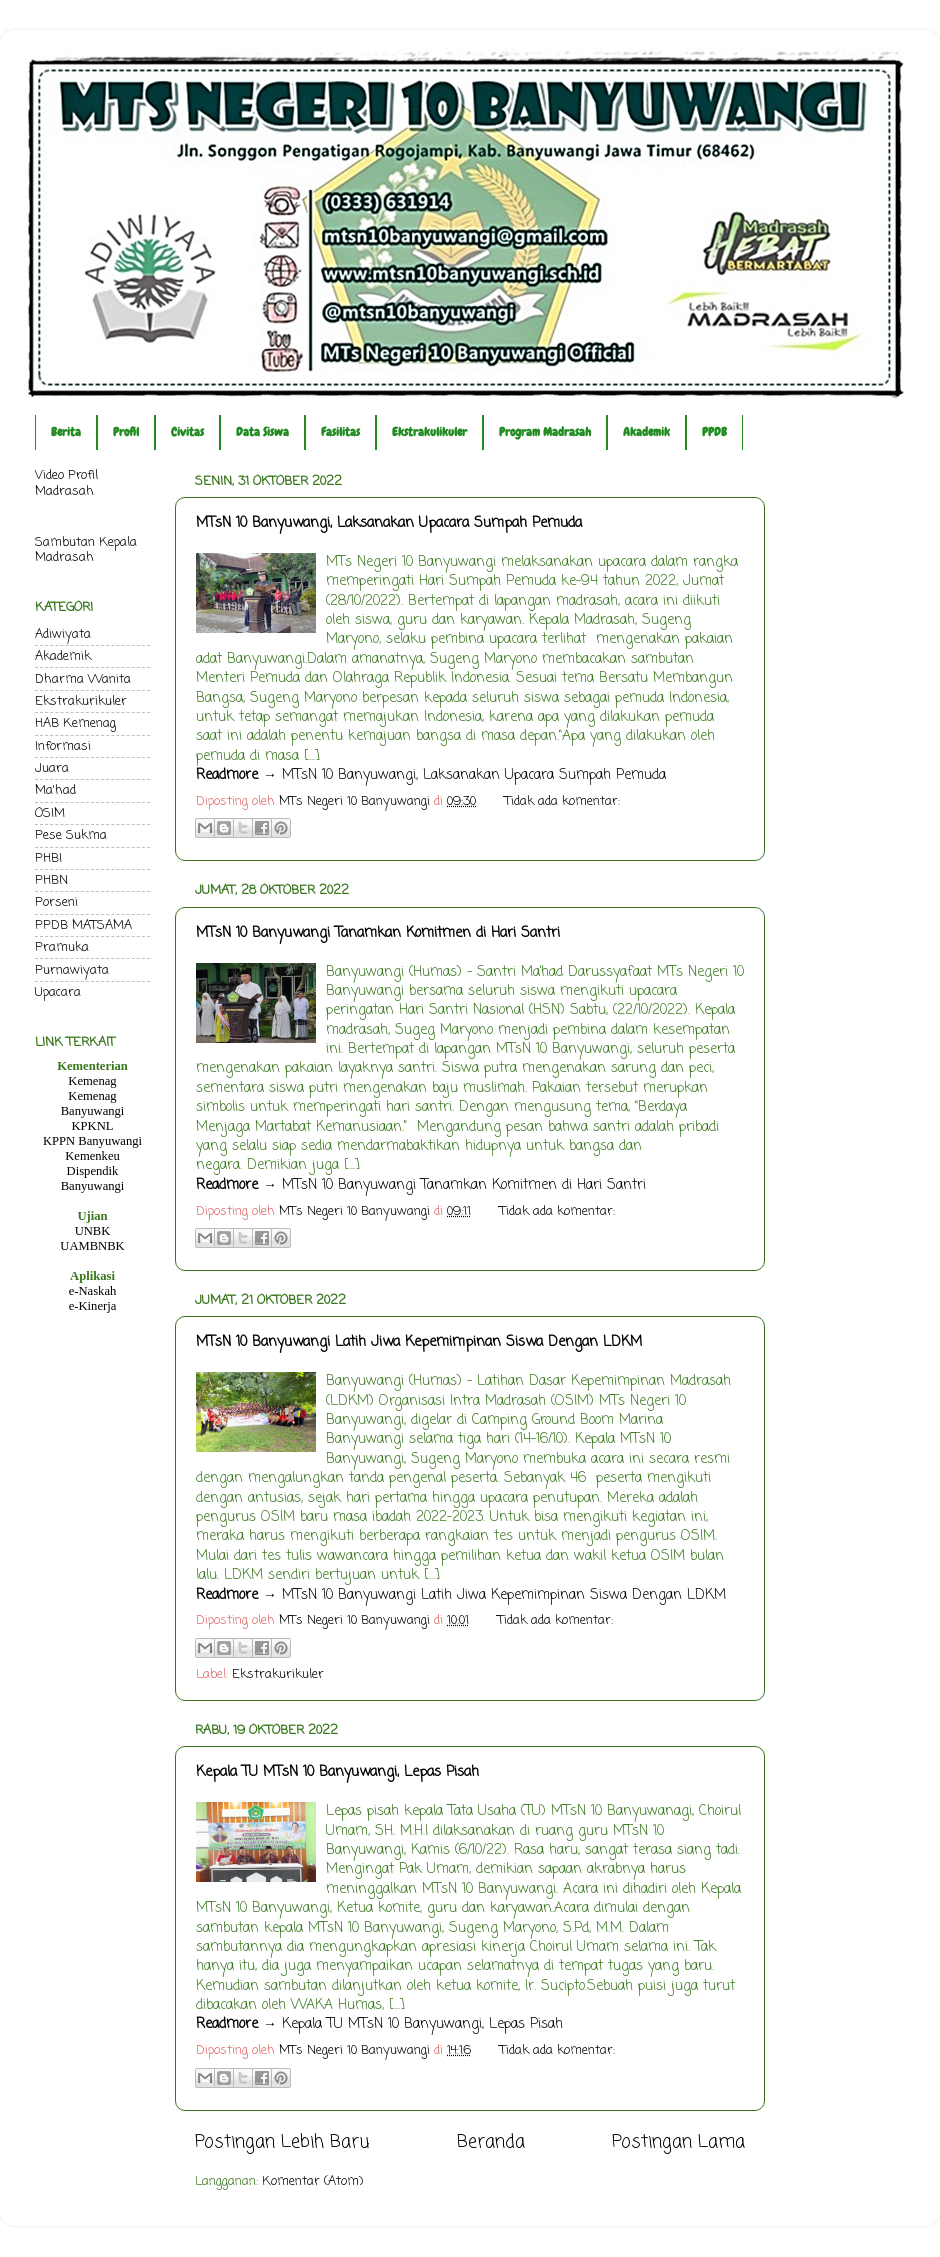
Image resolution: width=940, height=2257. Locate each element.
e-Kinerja (93, 1306)
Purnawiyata (72, 970)
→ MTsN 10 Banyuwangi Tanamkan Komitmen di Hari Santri (421, 1185)
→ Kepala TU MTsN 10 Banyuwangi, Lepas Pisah (379, 2024)
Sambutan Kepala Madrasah (86, 550)
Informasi (63, 746)
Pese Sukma (71, 835)
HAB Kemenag (75, 723)
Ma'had (55, 790)
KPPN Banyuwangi (92, 1141)
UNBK (93, 1231)
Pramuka (62, 947)
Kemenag (92, 1081)
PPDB (714, 432)
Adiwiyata (63, 634)
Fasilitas (340, 432)
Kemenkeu (92, 1156)
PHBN (51, 880)
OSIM (50, 813)
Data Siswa (262, 432)
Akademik (646, 432)
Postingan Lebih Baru (282, 2142)
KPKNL (93, 1126)
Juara (52, 768)
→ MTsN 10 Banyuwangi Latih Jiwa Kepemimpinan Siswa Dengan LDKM (461, 1595)
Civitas (187, 432)
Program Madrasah (545, 432)
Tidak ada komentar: (562, 801)
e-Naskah (93, 1291)
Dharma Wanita (83, 679)
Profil (126, 432)
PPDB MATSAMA (83, 925)
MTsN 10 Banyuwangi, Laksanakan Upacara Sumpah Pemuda (389, 523)
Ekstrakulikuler (429, 432)
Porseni (56, 902)
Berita (66, 432)
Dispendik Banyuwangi (93, 1178)
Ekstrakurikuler (278, 1674)
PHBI (48, 858)
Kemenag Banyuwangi (93, 1103)
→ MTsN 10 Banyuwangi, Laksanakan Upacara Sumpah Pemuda (431, 775)
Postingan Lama (678, 2142)
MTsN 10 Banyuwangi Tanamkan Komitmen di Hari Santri (378, 933)
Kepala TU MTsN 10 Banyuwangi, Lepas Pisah (337, 1772)
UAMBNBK (92, 1246)
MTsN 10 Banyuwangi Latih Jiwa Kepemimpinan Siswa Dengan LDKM (419, 1342)
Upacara (58, 992)
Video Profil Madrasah (66, 483)
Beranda (491, 2142)
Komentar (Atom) (312, 2181)
